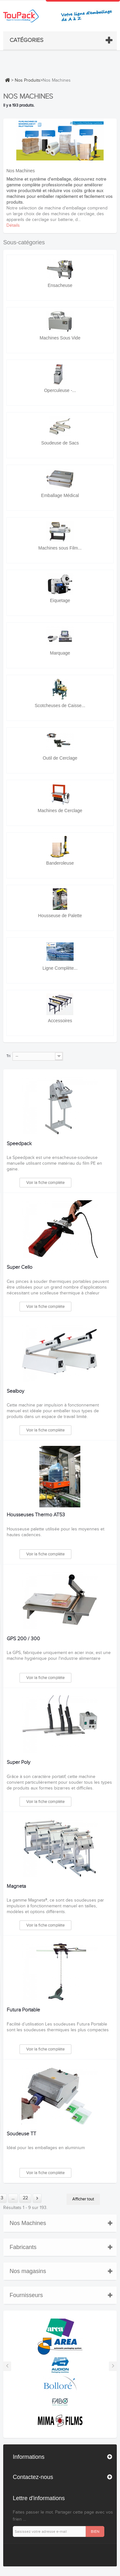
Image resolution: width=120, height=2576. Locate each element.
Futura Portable (23, 2010)
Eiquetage (60, 600)
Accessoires (60, 1020)
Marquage (60, 653)
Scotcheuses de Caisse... (60, 705)
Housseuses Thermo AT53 (36, 1515)
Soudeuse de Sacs (60, 442)
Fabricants (23, 2247)
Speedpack (19, 1144)
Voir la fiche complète (45, 1182)
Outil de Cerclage (60, 758)
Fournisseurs (26, 2295)
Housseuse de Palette (60, 915)
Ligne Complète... (60, 968)
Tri (8, 1056)
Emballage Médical (60, 495)
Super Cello (19, 1267)
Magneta (16, 1886)
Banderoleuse (60, 863)
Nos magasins (28, 2271)
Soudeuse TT (21, 2134)
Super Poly (18, 1762)
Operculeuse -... (60, 390)
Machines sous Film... (60, 547)
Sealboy (15, 1391)
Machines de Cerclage (60, 810)
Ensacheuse (60, 285)
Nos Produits (27, 80)
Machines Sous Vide (60, 337)
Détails (13, 225)
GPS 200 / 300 (23, 1639)
